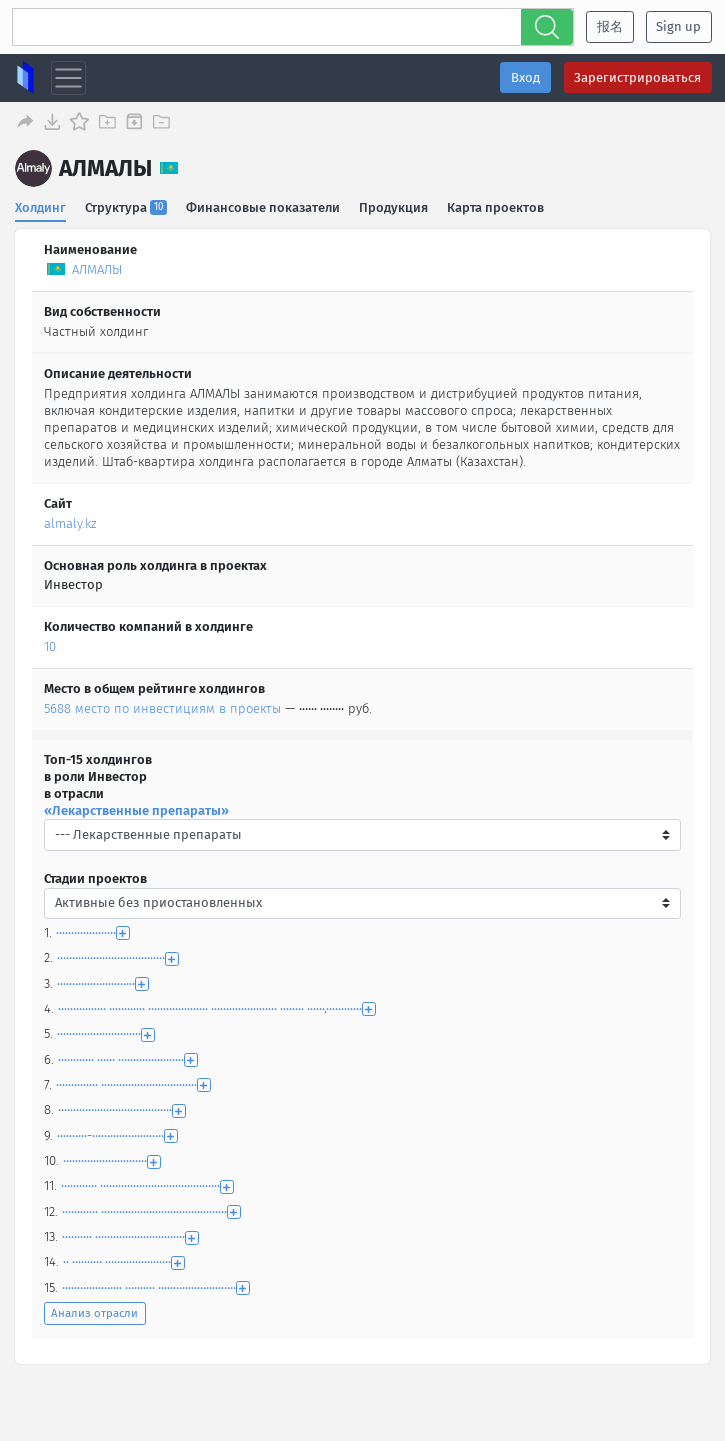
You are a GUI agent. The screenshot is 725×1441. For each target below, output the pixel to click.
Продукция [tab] (394, 204)
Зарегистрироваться (637, 77)
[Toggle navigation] (68, 78)
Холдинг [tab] (40, 204)
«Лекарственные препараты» (136, 807)
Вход (525, 77)
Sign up (678, 26)
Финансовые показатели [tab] (264, 204)
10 (50, 644)
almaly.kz (70, 520)
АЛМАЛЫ (97, 267)
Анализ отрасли (94, 1311)
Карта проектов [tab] (497, 204)
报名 (610, 26)
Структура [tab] (127, 204)
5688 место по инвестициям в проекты (162, 706)
